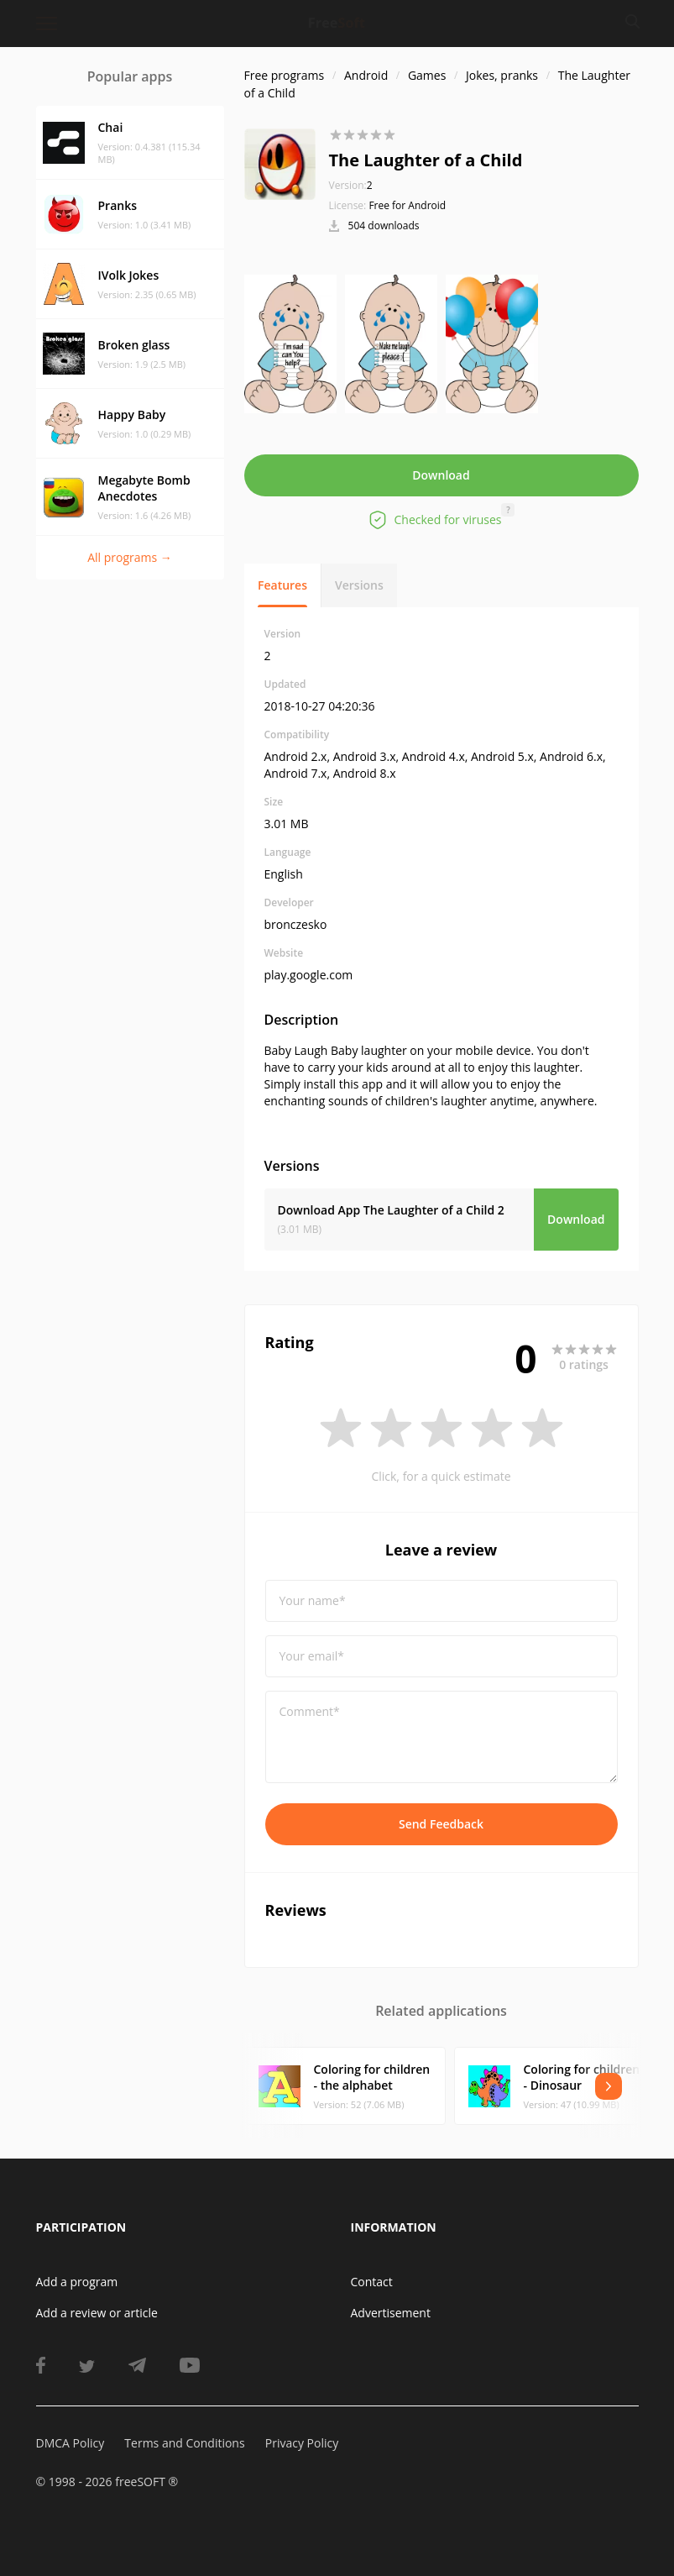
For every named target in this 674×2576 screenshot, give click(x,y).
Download (440, 475)
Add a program (77, 2282)
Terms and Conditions (184, 2443)
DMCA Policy (70, 2443)
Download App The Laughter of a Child (391, 1210)
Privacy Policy (301, 2443)
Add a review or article (97, 2313)
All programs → (129, 557)
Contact (372, 2282)
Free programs (284, 75)
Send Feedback (441, 1824)
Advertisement (391, 2313)
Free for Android (407, 205)
